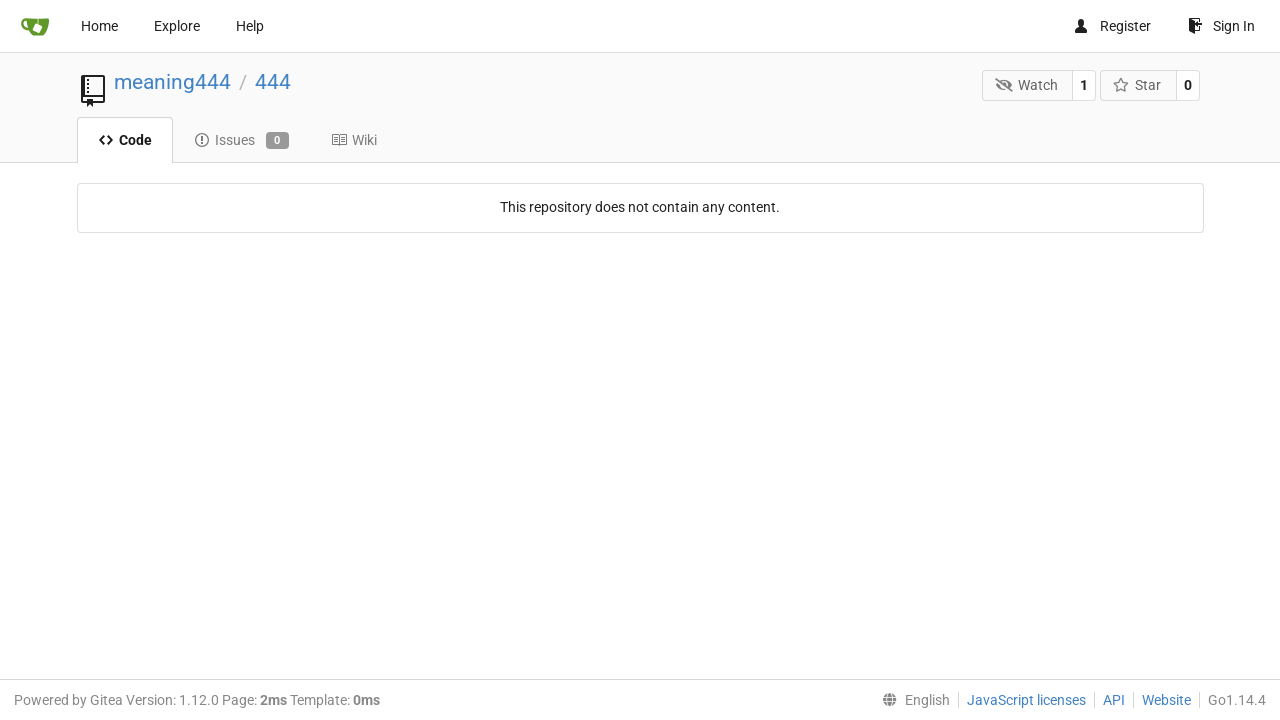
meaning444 (172, 82)
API (1114, 700)
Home (99, 26)
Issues (241, 141)
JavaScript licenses (1026, 700)
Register (1112, 26)
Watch (1026, 85)
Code (125, 140)
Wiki (354, 140)
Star (1137, 85)
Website (1166, 700)
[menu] (912, 700)
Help (250, 26)
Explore (177, 26)
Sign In (1221, 26)
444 (273, 82)
